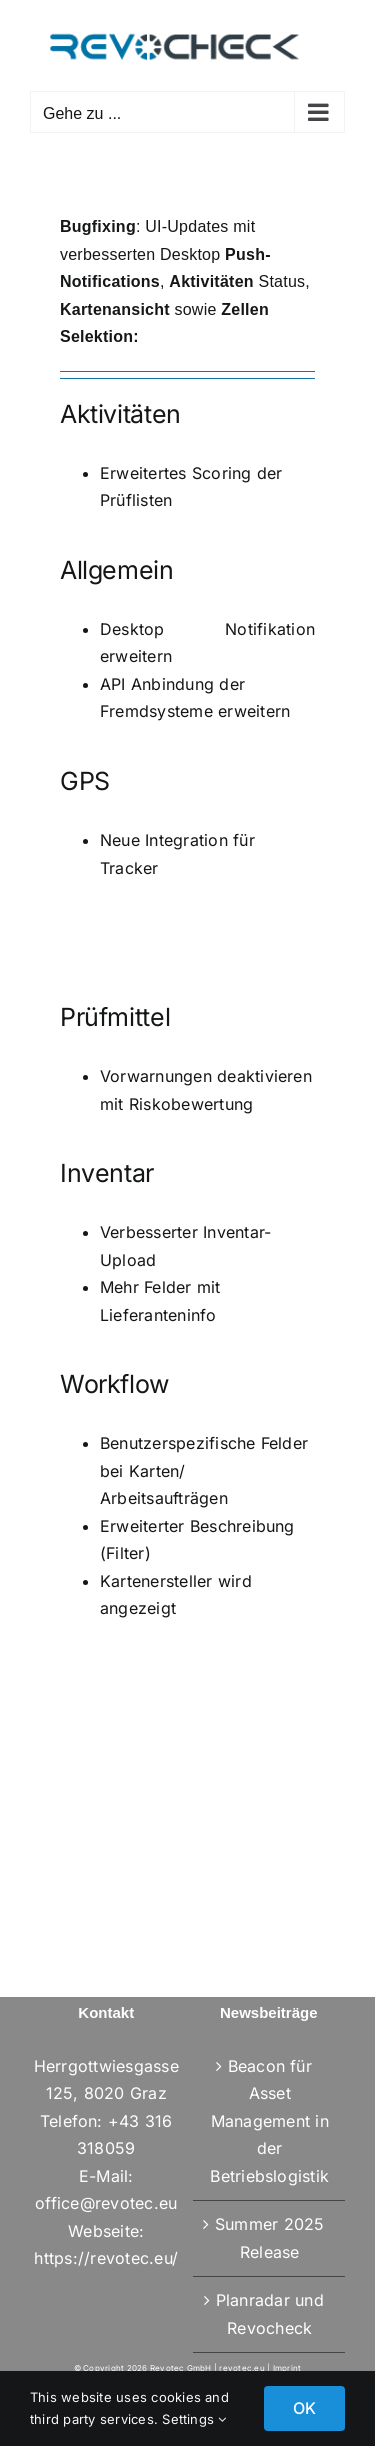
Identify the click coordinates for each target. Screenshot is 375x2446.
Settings (194, 2419)
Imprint (287, 2368)
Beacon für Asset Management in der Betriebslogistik (269, 2121)
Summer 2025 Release (270, 2238)
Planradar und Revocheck (270, 2314)
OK (304, 2408)
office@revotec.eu (106, 2203)
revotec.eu (241, 2368)
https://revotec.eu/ (106, 2258)
